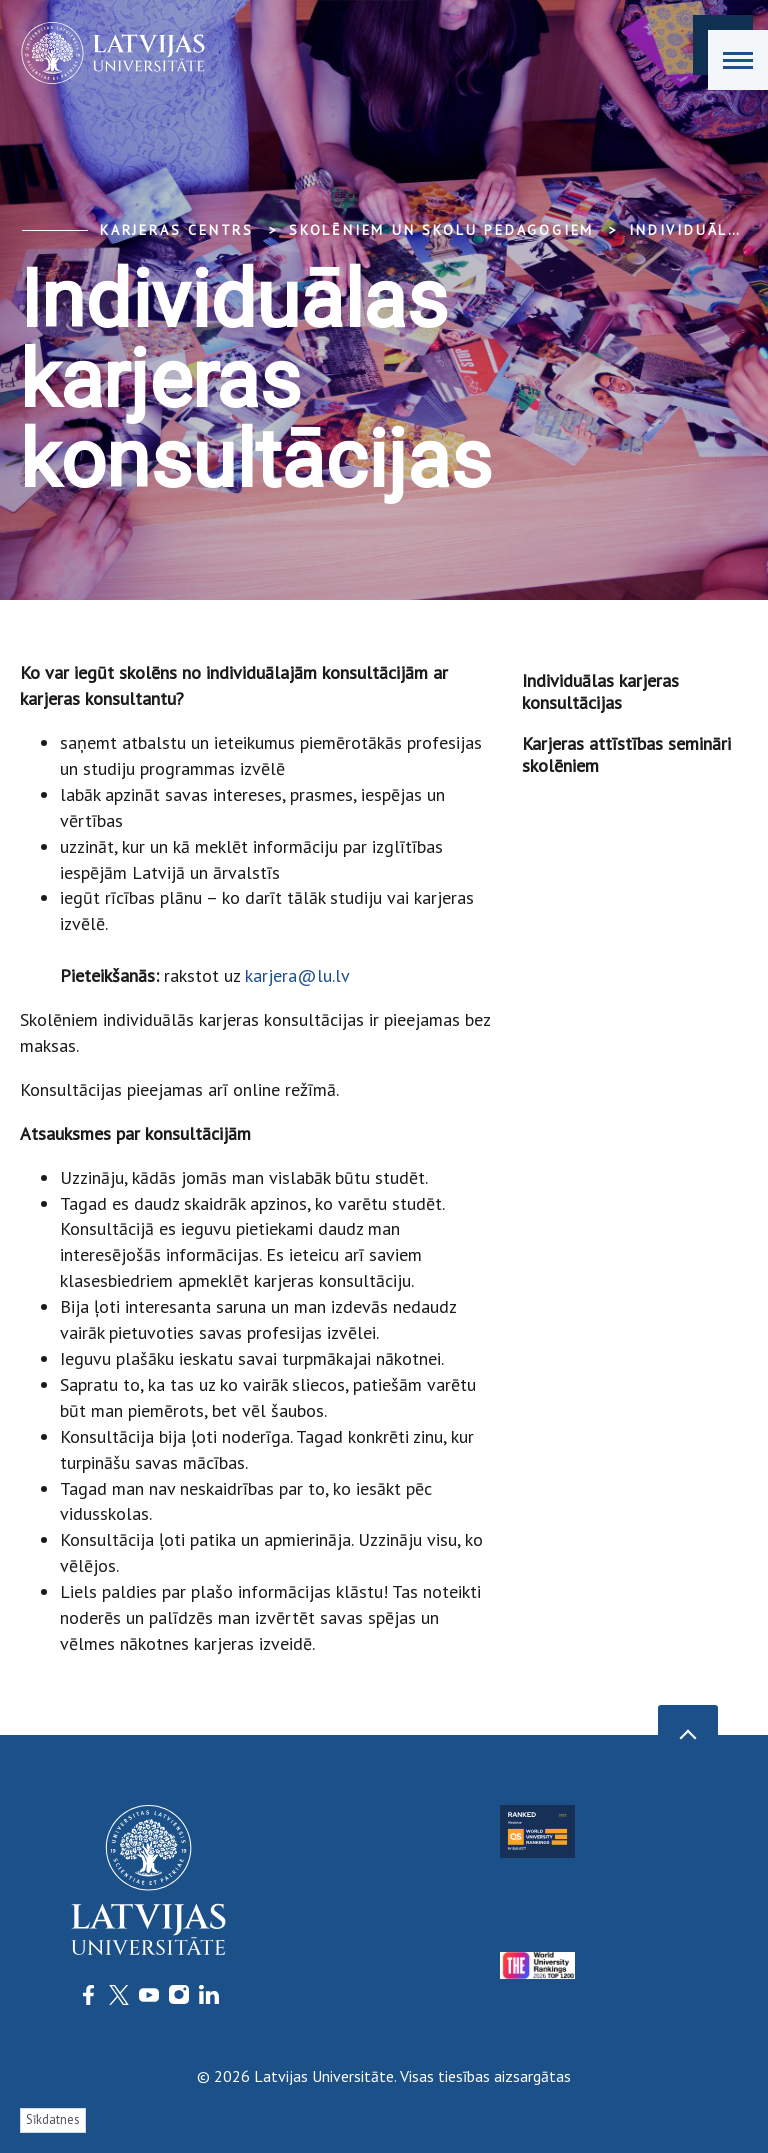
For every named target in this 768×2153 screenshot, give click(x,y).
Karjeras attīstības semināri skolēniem (626, 754)
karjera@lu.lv (297, 975)
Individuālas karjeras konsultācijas (600, 691)
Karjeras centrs (177, 230)
